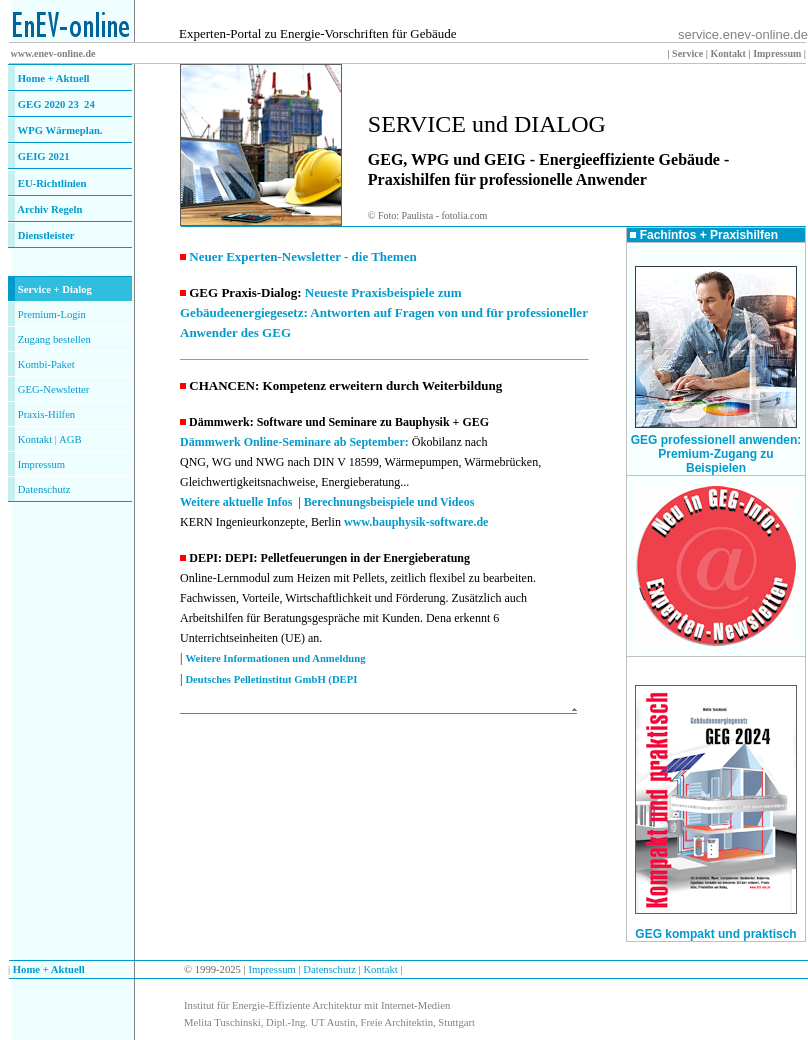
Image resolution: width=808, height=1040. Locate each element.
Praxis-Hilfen (46, 414)
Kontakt (35, 439)
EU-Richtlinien (52, 183)
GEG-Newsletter (54, 389)
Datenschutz (328, 969)
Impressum (41, 464)
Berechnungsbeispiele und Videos (389, 502)
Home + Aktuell (54, 78)
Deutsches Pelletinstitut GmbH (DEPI (271, 679)
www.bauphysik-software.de (416, 522)
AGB (70, 439)
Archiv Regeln (49, 209)
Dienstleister (46, 235)
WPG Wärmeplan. (60, 130)
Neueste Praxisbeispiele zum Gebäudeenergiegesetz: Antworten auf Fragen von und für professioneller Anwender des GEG (384, 312)
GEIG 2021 (44, 156)
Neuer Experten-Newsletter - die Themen (302, 256)
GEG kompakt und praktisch (715, 934)
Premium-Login (52, 314)
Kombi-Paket (46, 364)
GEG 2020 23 (56, 104)
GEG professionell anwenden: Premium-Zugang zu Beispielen (716, 454)
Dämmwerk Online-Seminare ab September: (296, 442)
